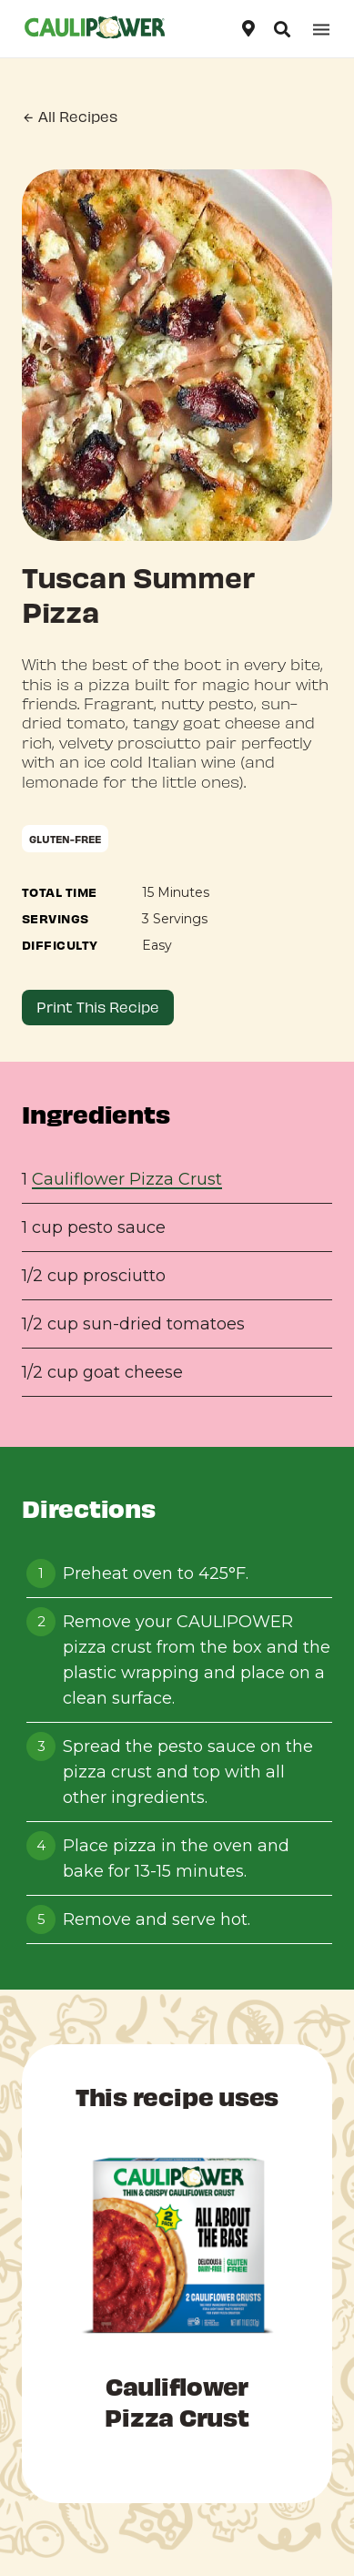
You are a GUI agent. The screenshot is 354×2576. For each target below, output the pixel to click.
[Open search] (282, 29)
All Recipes (69, 116)
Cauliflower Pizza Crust (127, 1179)
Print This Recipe (97, 1006)
